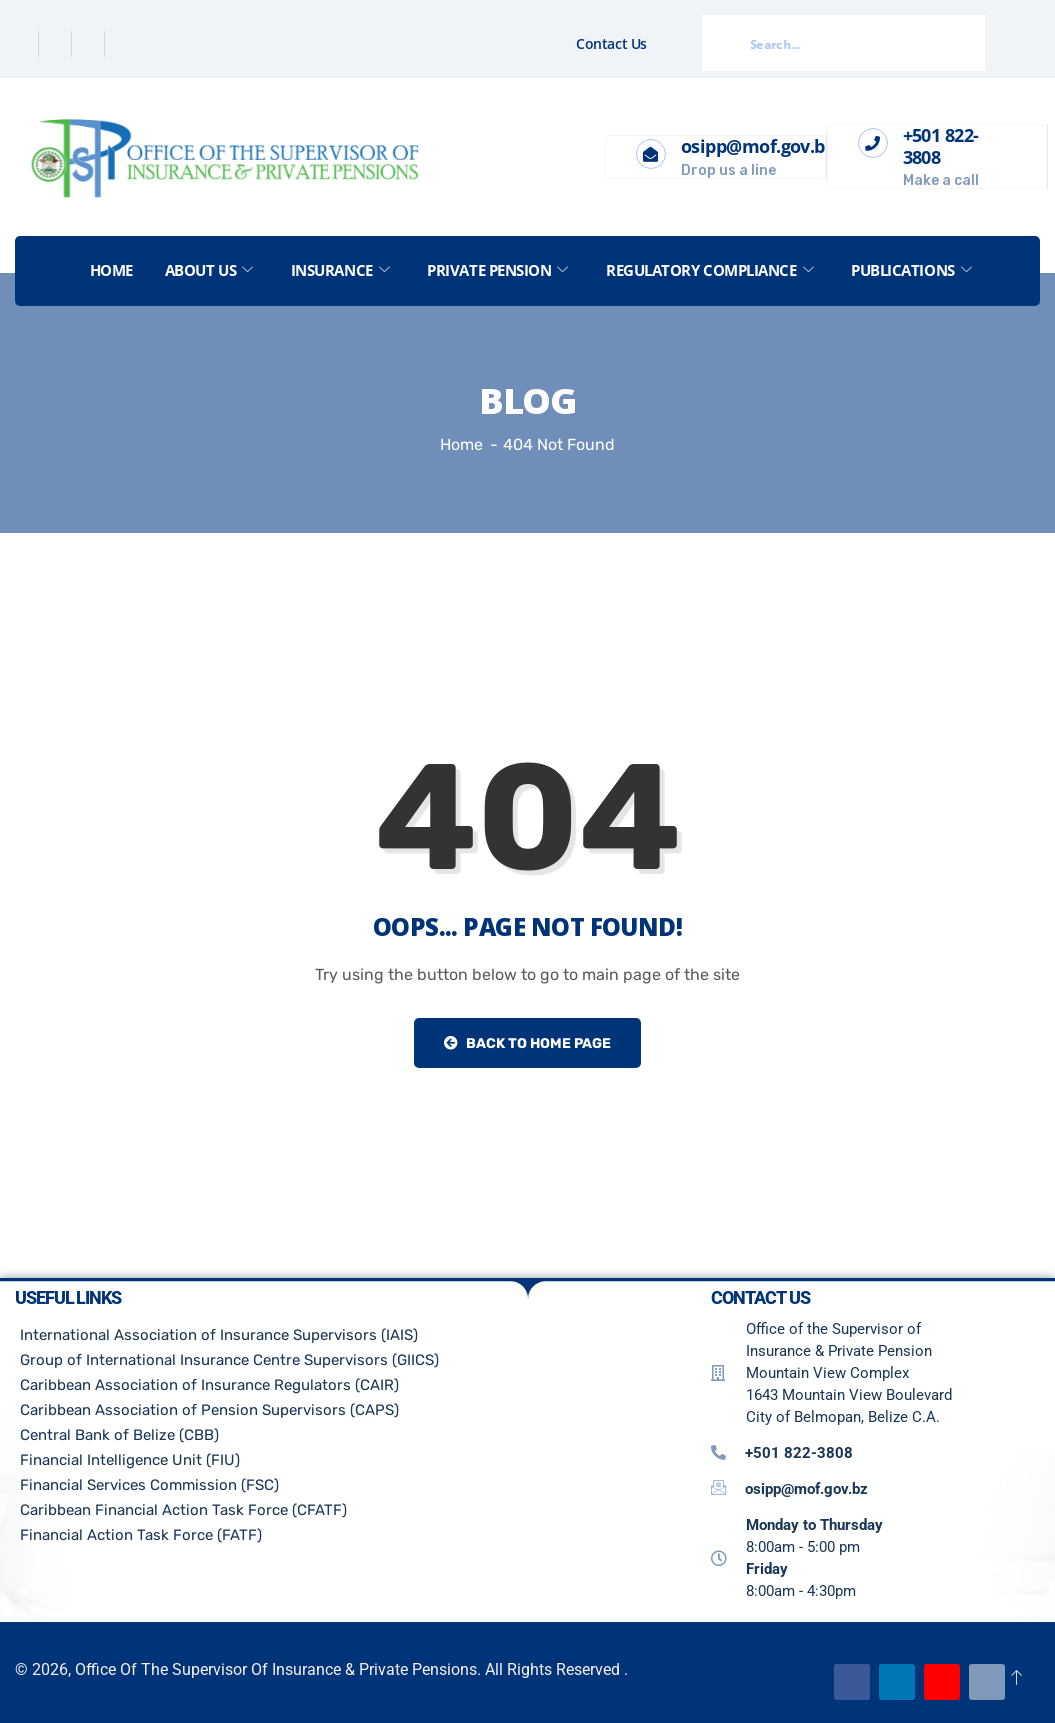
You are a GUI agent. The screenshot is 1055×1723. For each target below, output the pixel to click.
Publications (911, 270)
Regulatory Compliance (709, 270)
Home (111, 270)
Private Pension (497, 270)
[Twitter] (57, 44)
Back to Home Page (527, 1043)
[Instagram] (123, 44)
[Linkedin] (90, 44)
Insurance (340, 270)
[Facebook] (24, 44)
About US (209, 270)
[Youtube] (942, 1682)
